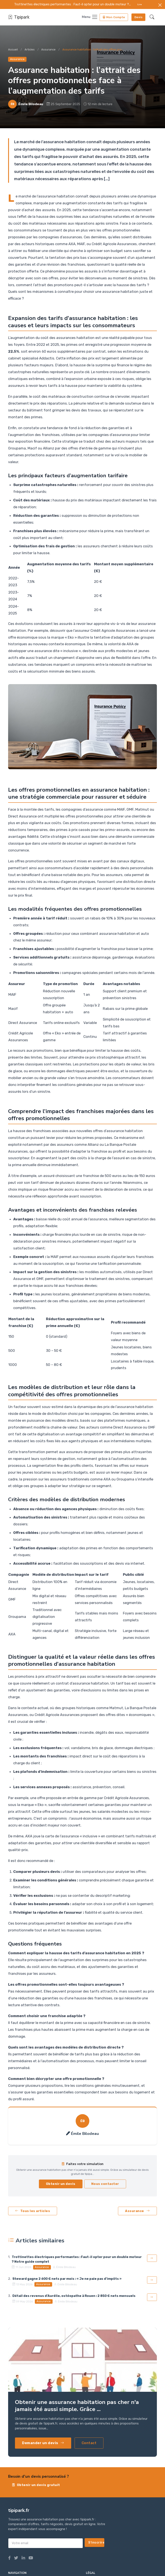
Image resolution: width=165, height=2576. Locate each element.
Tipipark (18, 18)
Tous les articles (32, 2214)
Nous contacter (105, 2187)
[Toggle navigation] (90, 18)
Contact (89, 2446)
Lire (139, 4)
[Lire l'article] (152, 2261)
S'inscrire (96, 2545)
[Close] (160, 5)
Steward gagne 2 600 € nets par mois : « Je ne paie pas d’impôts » (67, 2282)
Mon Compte (114, 18)
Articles (30, 52)
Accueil (13, 52)
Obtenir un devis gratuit (36, 2488)
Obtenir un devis (60, 2187)
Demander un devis (43, 2446)
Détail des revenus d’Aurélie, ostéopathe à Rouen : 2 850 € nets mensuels (74, 2299)
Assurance (48, 52)
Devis (138, 18)
